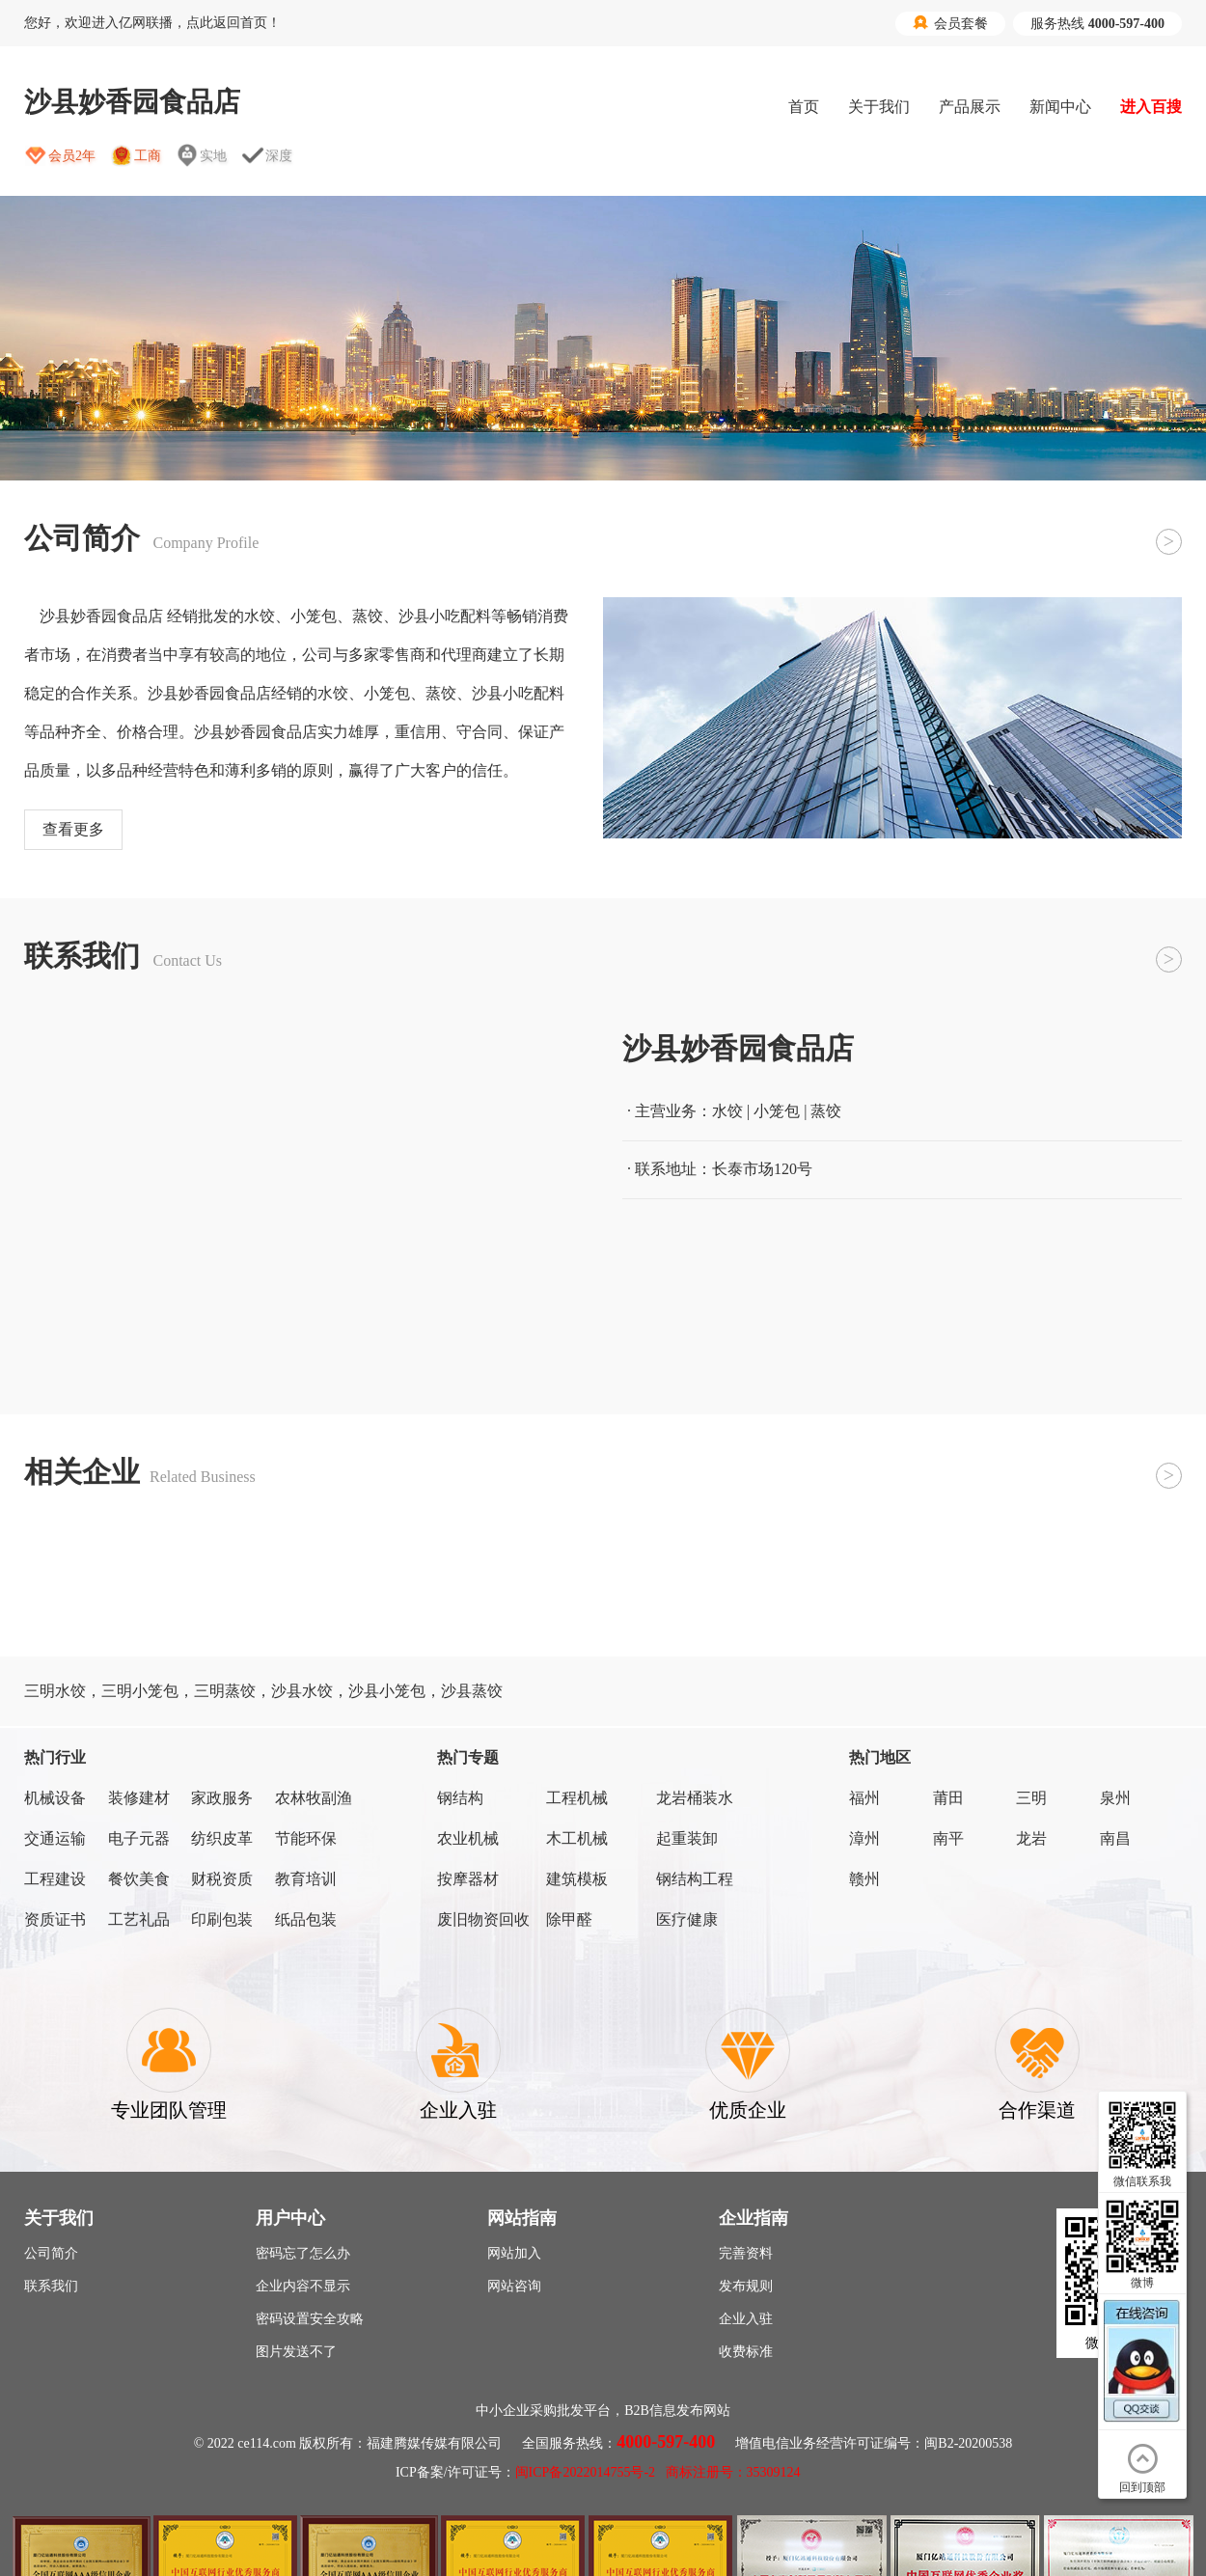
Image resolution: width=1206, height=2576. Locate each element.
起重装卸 (687, 1838)
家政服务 (222, 1798)
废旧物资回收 (483, 1919)
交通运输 (55, 1838)
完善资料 (746, 2253)
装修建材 (139, 1798)
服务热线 (1097, 23)
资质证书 (55, 1919)
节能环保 (306, 1838)
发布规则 (746, 2286)
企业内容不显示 (303, 2286)
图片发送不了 (296, 2351)
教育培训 (306, 1879)
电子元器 (139, 1838)
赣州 (864, 1879)
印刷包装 (222, 1919)
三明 (1031, 1798)
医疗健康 (687, 1919)
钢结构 (460, 1798)
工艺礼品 (139, 1919)
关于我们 (879, 106)
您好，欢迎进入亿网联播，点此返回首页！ (152, 22)
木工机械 (577, 1838)
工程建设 (55, 1879)
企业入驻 (746, 2319)
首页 (803, 106)
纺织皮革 (222, 1838)
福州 (864, 1798)
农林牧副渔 (313, 1798)
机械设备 (55, 1798)
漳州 (864, 1838)
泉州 (1115, 1798)
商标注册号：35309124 (733, 2472)
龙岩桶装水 (694, 1798)
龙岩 (1031, 1838)
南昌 (1115, 1838)
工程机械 (577, 1798)
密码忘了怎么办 (303, 2253)
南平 (948, 1838)
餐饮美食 (139, 1879)
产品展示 (969, 106)
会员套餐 (950, 23)
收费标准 (746, 2351)
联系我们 (51, 2286)
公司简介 (51, 2253)
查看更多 (73, 829)
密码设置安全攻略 (310, 2319)
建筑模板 (577, 1879)
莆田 (948, 1798)
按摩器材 (468, 1879)
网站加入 (514, 2253)
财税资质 (222, 1879)
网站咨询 (514, 2286)
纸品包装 (306, 1919)
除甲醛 (569, 1919)
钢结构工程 (694, 1879)
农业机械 (468, 1838)
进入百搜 (1151, 106)
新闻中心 (1060, 106)
